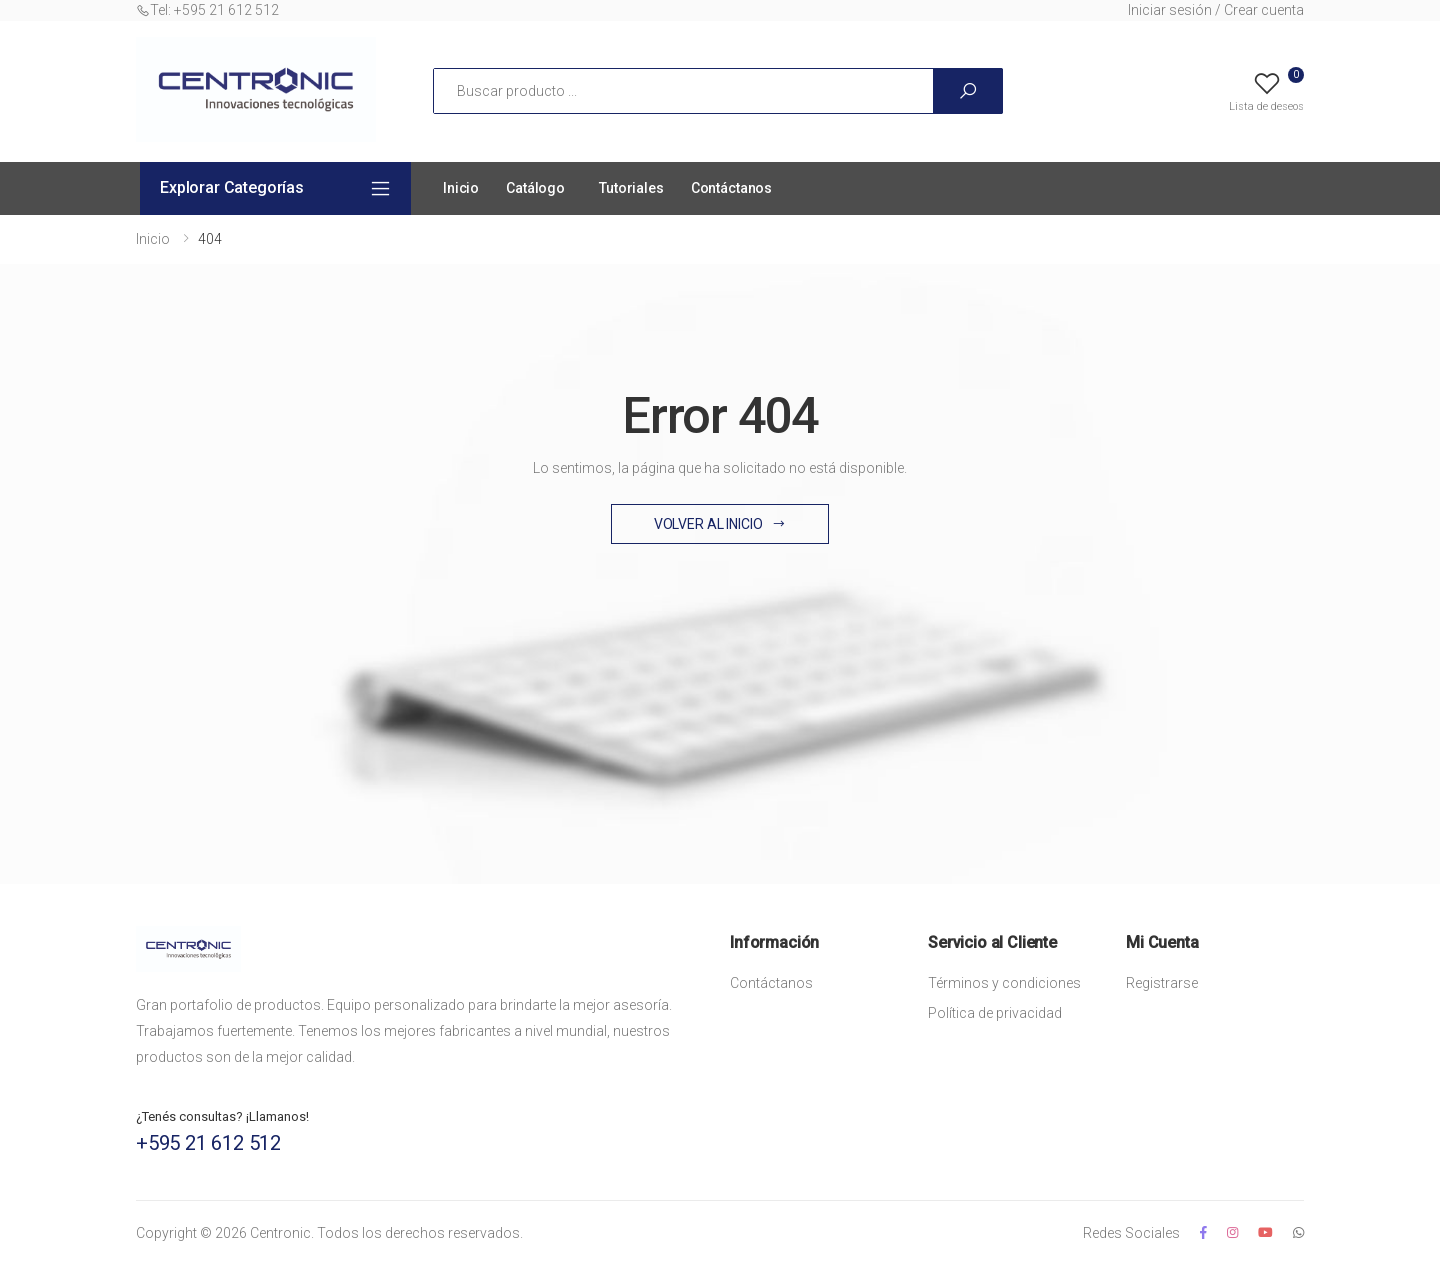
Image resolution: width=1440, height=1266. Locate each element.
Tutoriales (631, 188)
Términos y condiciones (1004, 983)
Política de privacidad (995, 1013)
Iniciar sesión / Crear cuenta (1216, 10)
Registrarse (1162, 983)
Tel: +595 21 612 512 (207, 10)
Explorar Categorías (232, 187)
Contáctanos (731, 188)
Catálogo (535, 188)
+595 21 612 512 (208, 1143)
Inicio (461, 188)
